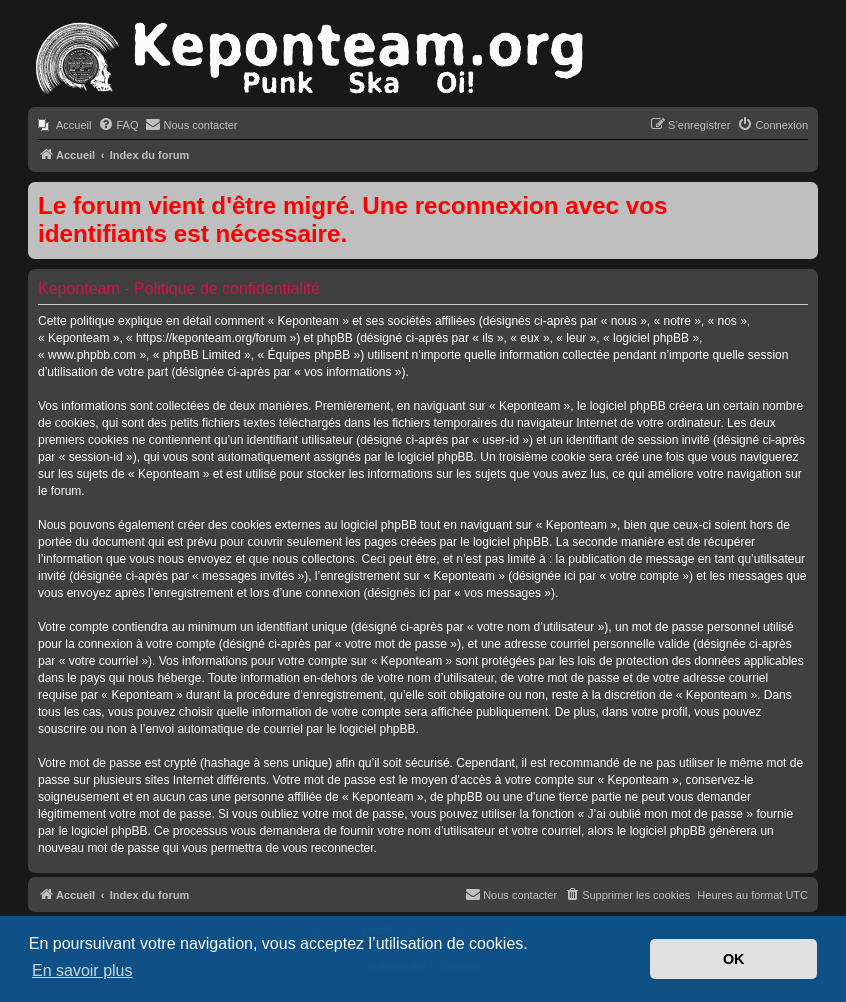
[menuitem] (64, 125)
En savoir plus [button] (82, 970)
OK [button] (734, 959)
